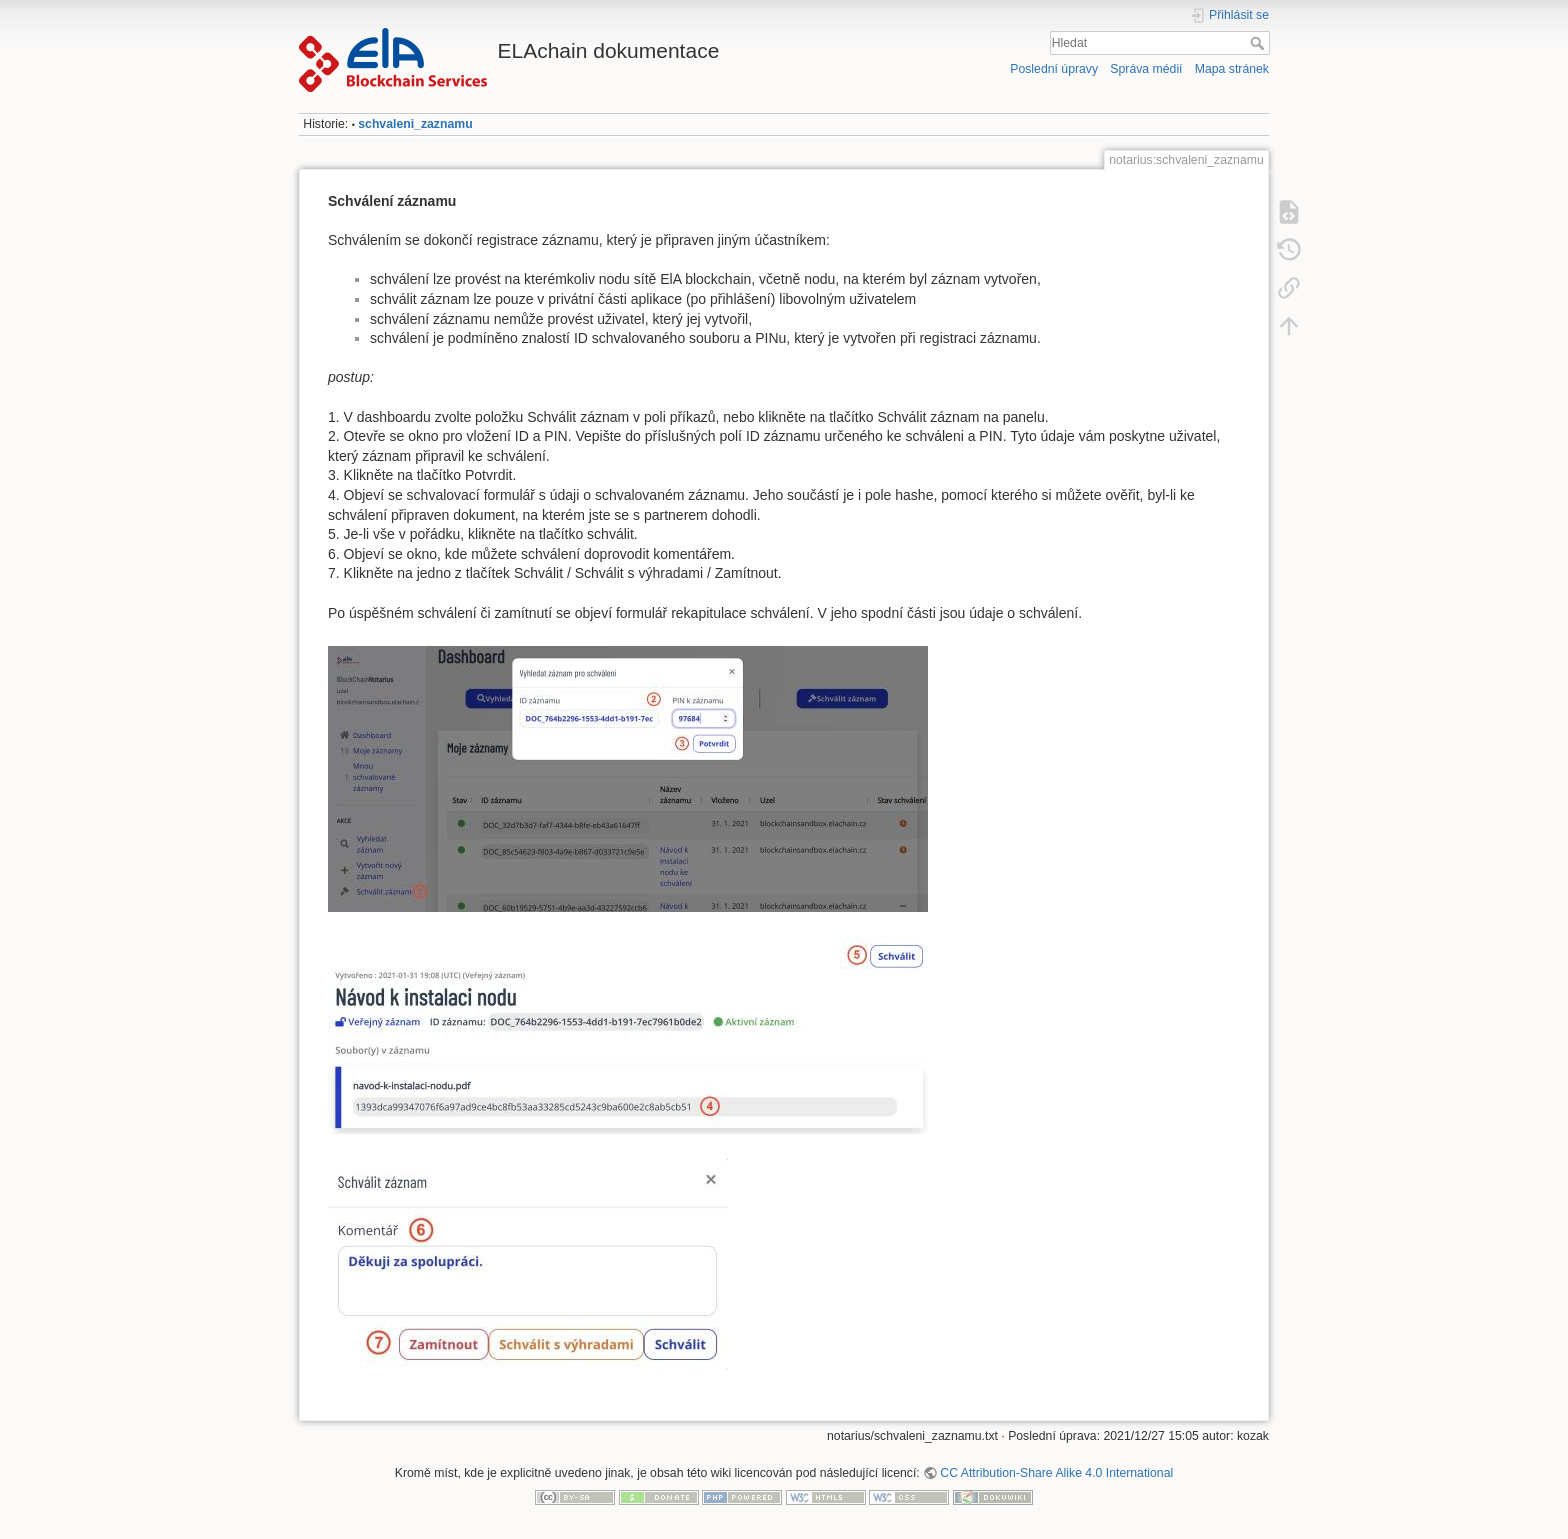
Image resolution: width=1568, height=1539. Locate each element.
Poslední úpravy (1054, 69)
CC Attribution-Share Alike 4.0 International (1056, 1473)
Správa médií (1146, 69)
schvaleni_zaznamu (415, 124)
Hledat (1259, 43)
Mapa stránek (1232, 69)
